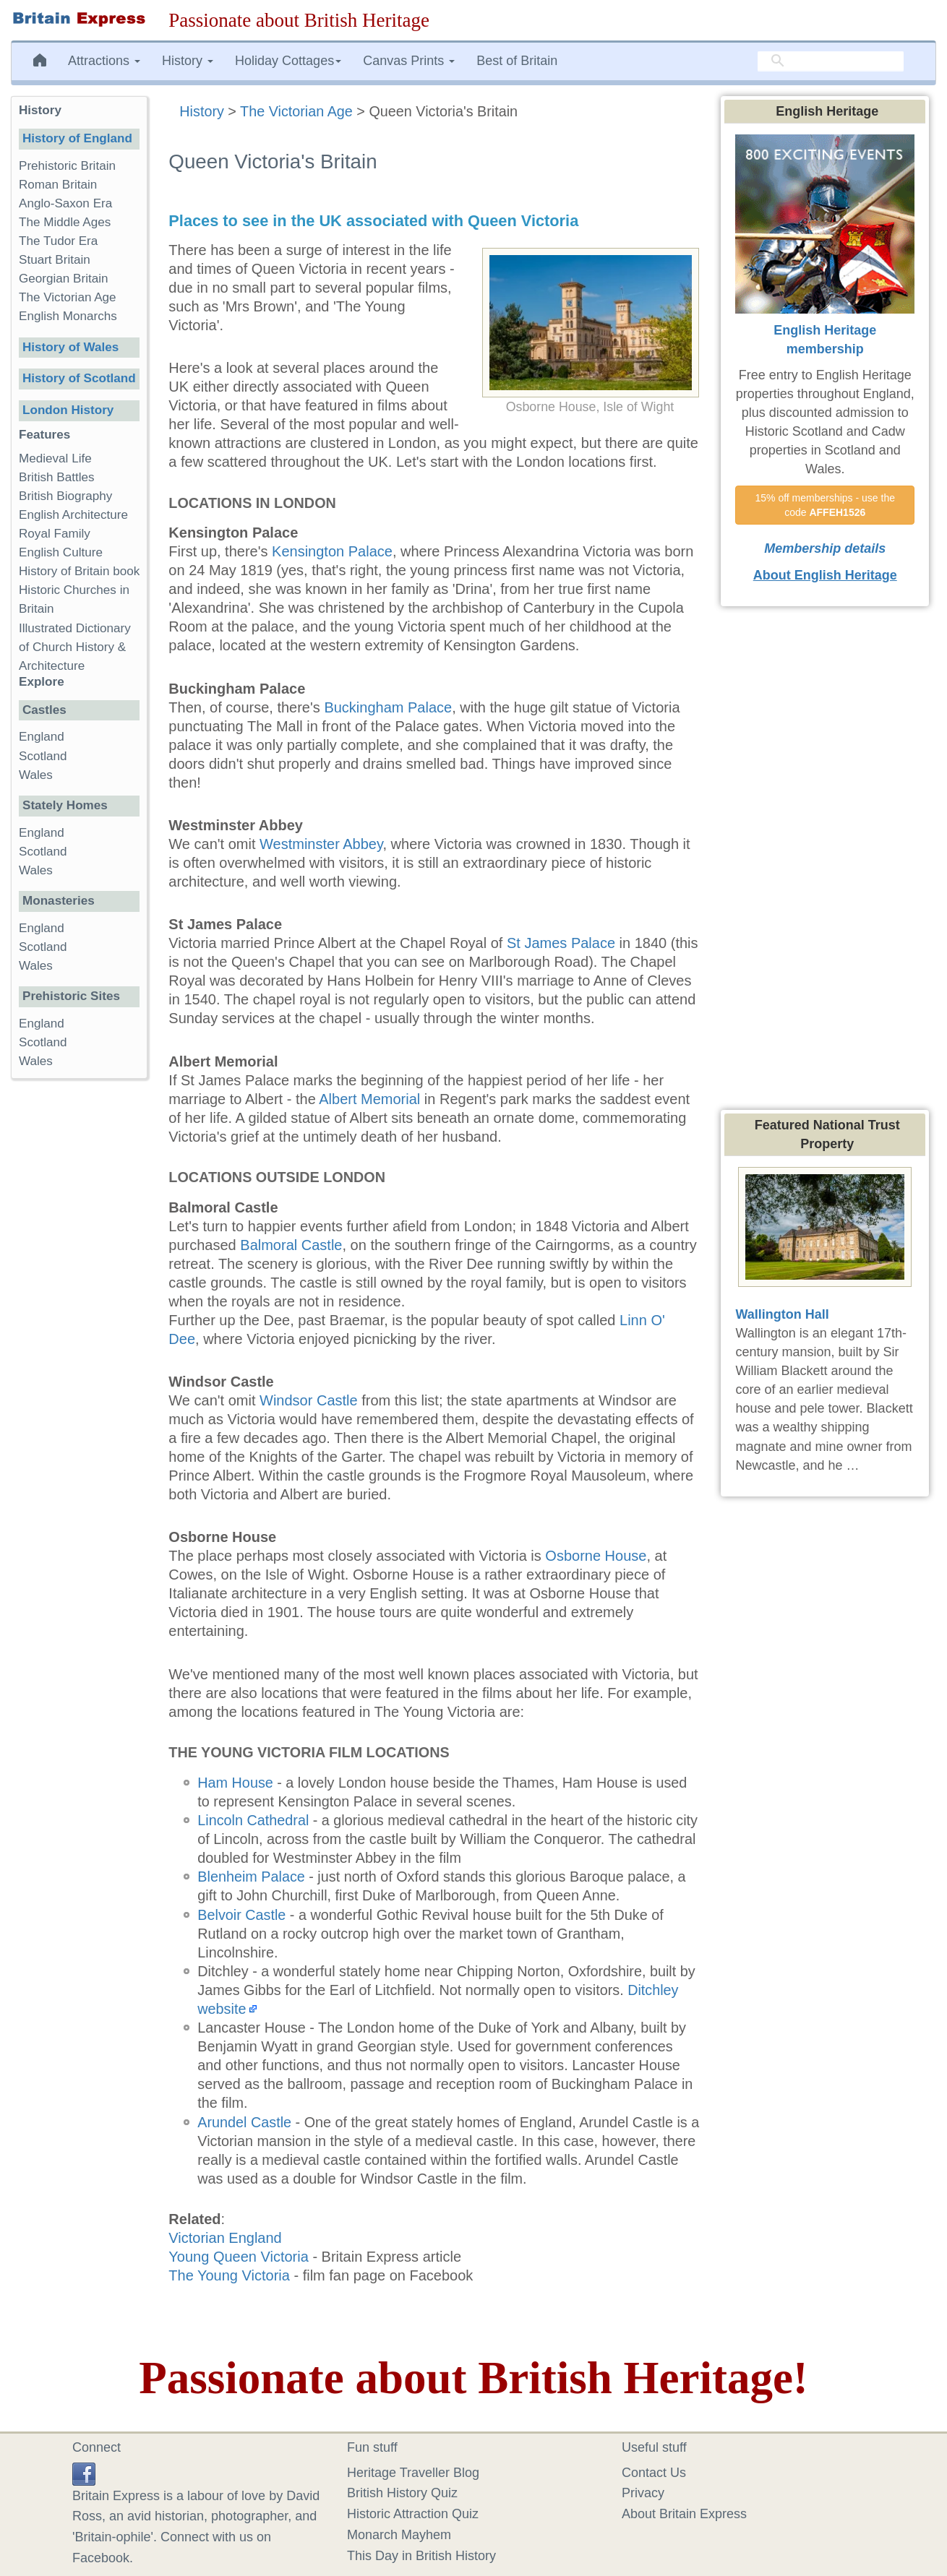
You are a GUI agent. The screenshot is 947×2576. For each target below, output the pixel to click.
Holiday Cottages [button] (288, 60)
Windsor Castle (309, 1400)
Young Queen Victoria (238, 2257)
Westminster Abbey (321, 844)
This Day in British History (421, 2556)
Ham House (235, 1783)
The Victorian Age (296, 111)
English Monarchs (68, 316)
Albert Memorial (369, 1099)
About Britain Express (684, 2514)
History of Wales (70, 347)
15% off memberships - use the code (826, 505)
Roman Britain (58, 184)
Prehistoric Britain (67, 166)
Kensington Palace (332, 551)
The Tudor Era (58, 241)
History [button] (187, 60)
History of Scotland (79, 378)
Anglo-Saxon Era (65, 203)
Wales (36, 775)
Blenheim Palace (250, 1876)
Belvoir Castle (241, 1915)
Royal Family (54, 533)
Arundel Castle (244, 2122)
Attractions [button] (104, 60)
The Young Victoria (229, 2275)
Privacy (643, 2493)
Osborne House (595, 1556)
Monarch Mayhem (399, 2535)
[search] (831, 61)
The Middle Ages (65, 222)
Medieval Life (55, 458)
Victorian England (224, 2238)
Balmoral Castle (291, 1245)
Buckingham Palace (388, 707)
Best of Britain (516, 60)
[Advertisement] (79, 1313)
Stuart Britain (54, 260)
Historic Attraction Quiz (413, 2514)
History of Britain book (79, 571)
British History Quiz (402, 2493)
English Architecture (73, 515)
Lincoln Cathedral (253, 1820)
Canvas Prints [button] (409, 60)
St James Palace (561, 943)
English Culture (61, 552)
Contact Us (654, 2472)
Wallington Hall (781, 1314)
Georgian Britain (63, 278)
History (201, 111)
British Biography (65, 496)
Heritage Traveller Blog (413, 2472)
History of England (77, 138)
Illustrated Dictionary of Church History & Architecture (75, 647)
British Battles (57, 477)
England (41, 737)
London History (67, 410)
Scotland (43, 756)
